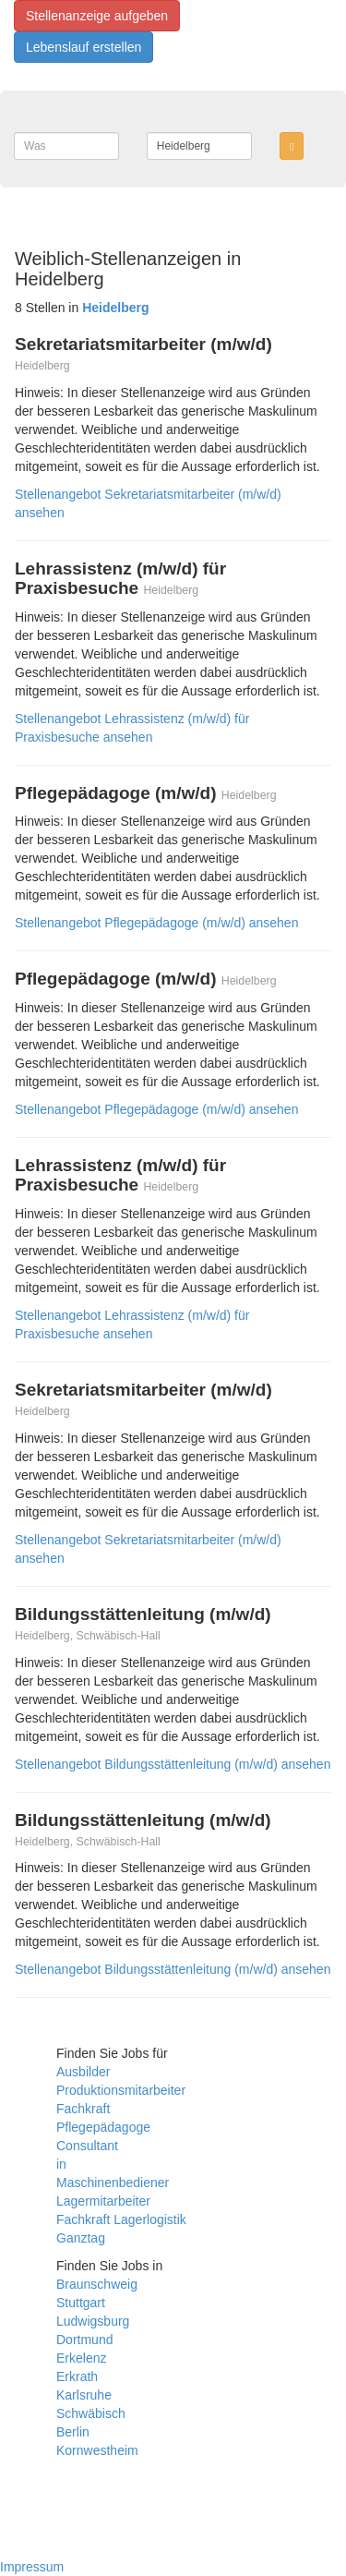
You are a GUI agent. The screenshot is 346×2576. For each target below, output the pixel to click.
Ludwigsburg (92, 2321)
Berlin (72, 2432)
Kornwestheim (97, 2450)
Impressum (32, 2566)
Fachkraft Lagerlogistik (121, 2219)
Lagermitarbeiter (103, 2201)
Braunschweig (96, 2284)
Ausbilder (83, 2071)
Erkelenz (81, 2358)
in (61, 2164)
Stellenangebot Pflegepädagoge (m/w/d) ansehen (156, 922)
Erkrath (77, 2376)
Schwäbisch (90, 2413)
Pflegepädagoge (103, 2127)
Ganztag (80, 2238)
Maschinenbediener (112, 2182)
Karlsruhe (84, 2395)
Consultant (87, 2145)
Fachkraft (83, 2108)
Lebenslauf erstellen (83, 47)
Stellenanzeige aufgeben (97, 15)
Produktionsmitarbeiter (120, 2090)
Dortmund (84, 2339)
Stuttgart (80, 2302)
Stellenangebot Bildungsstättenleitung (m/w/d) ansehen (172, 1764)
